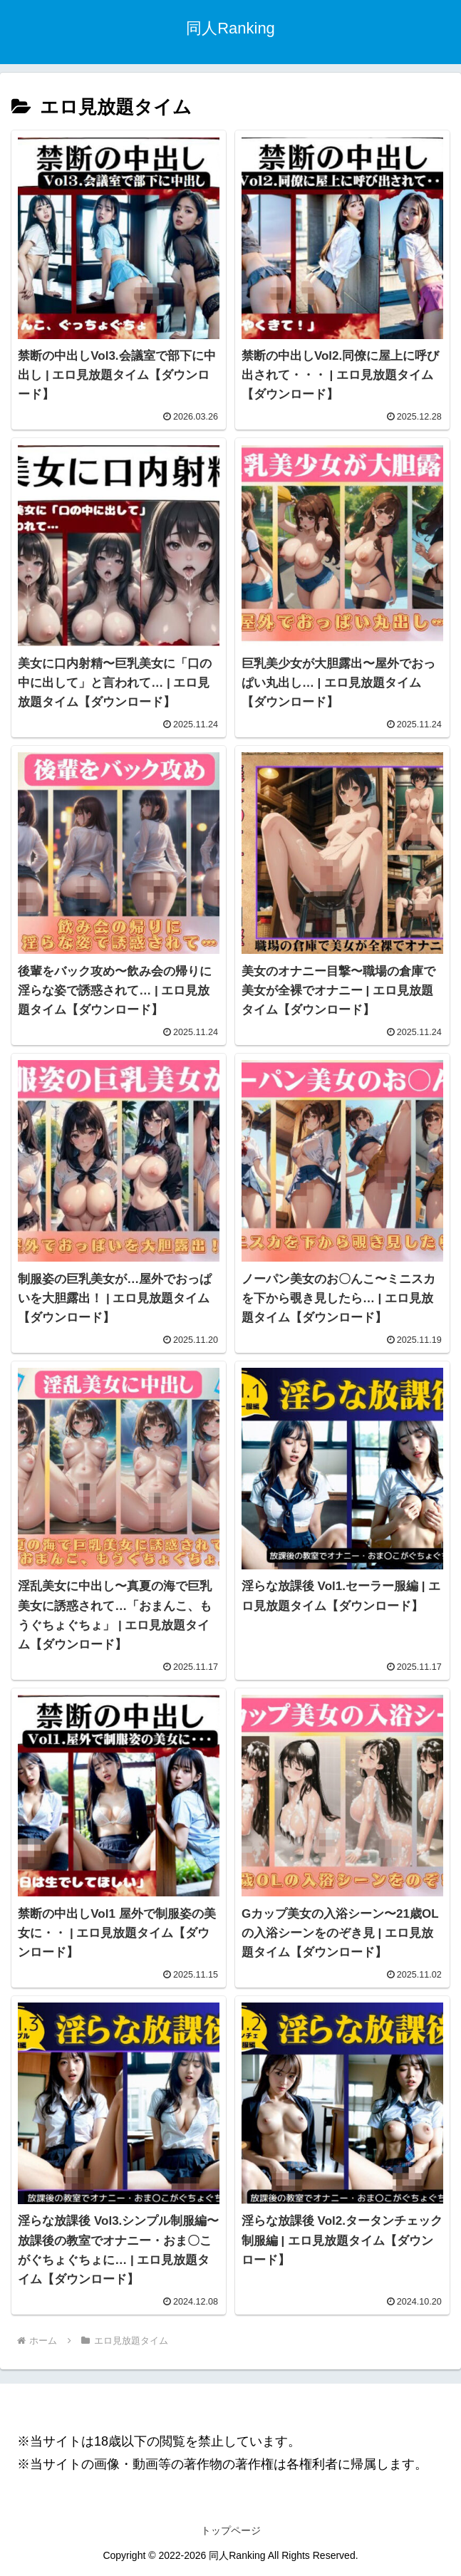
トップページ (231, 2530)
